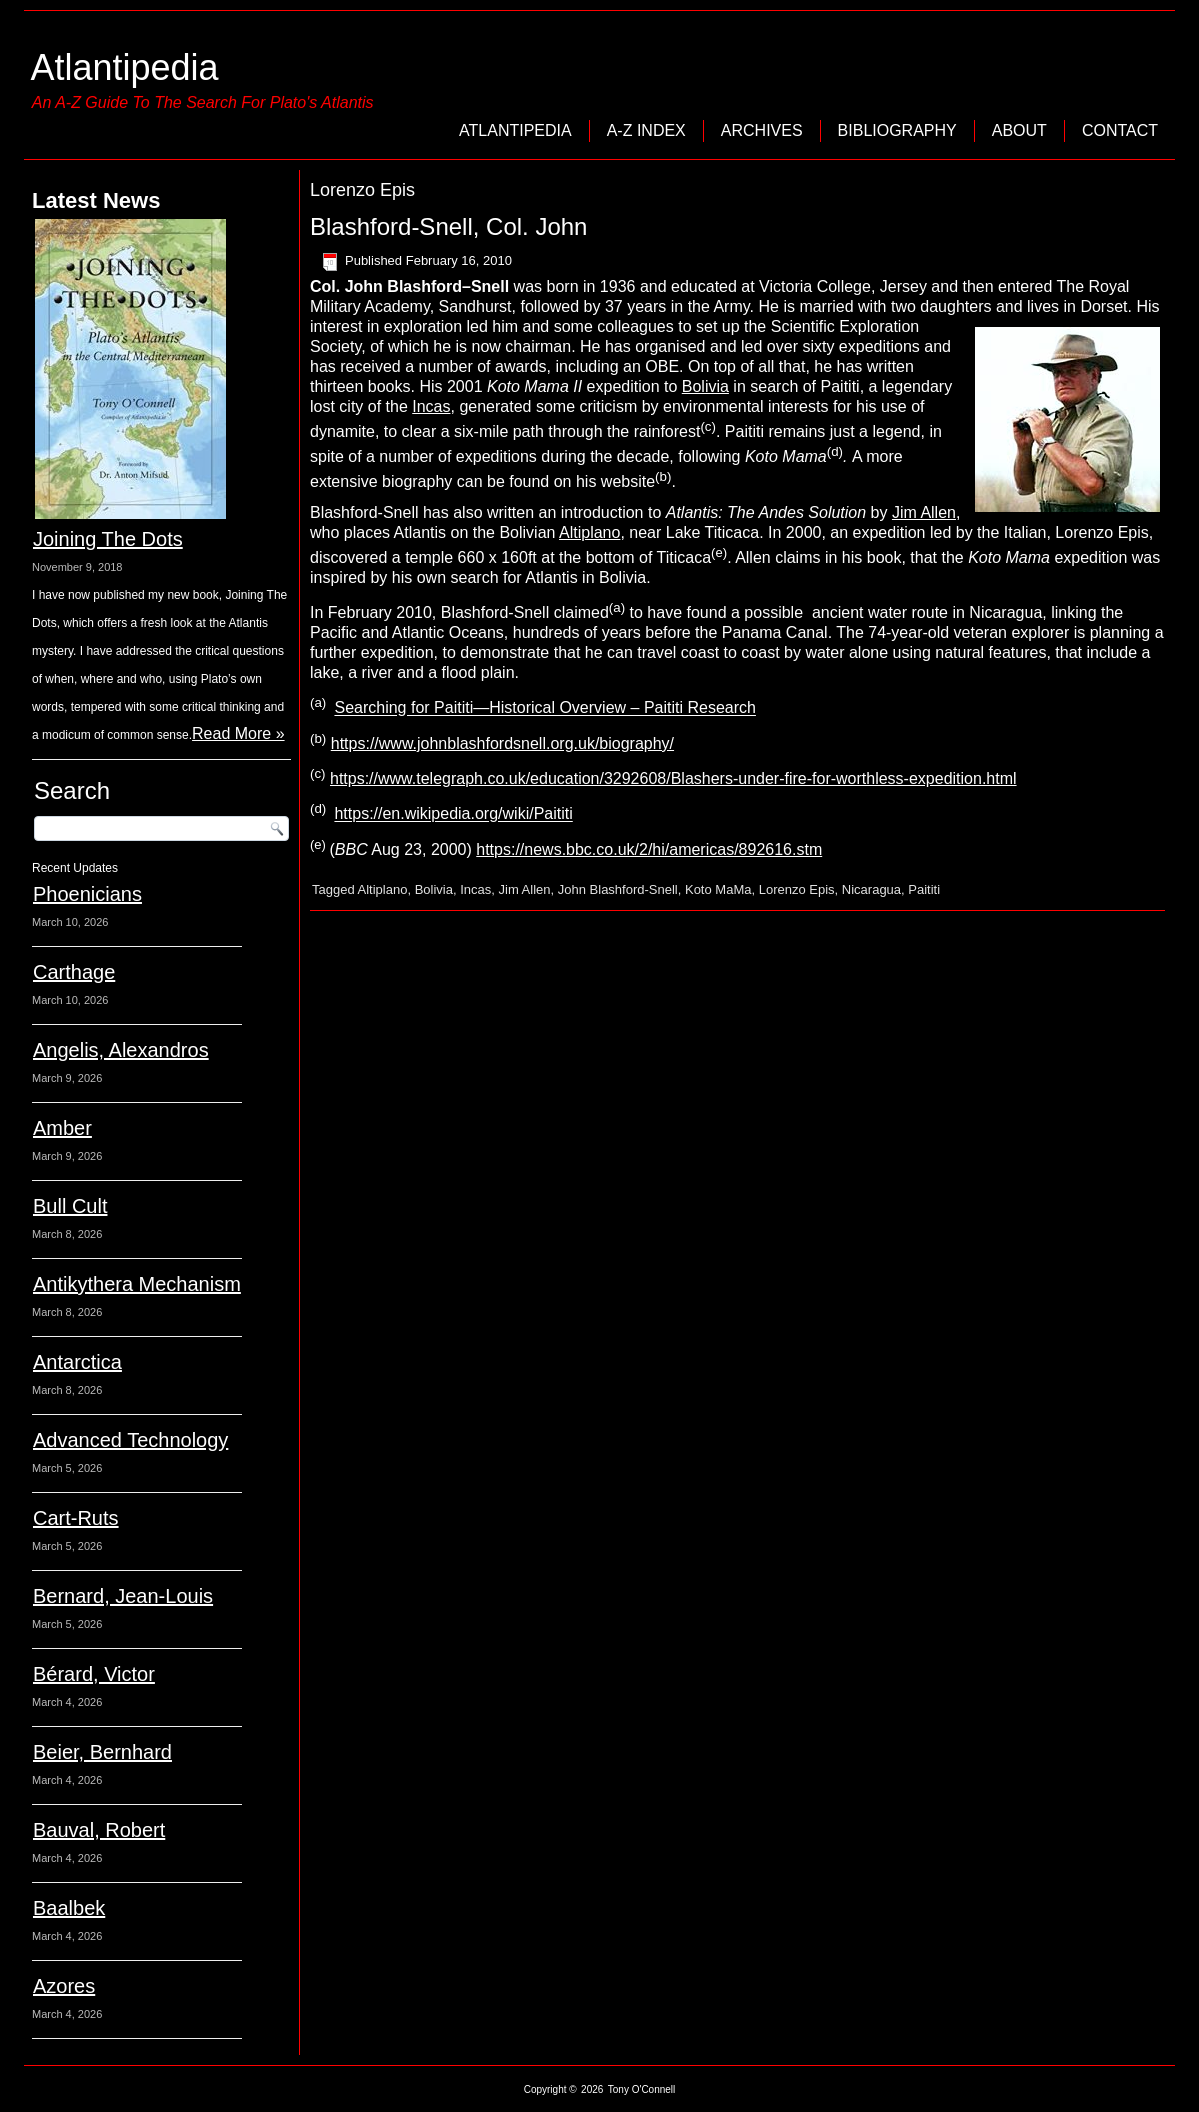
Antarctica (77, 1362)
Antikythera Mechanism (137, 1284)
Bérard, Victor (94, 1674)
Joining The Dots (108, 539)
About (1019, 130)
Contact (1120, 130)
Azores (64, 1986)
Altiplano (589, 532)
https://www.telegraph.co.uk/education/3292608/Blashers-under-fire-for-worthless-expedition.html (673, 778)
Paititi (924, 889)
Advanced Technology (130, 1440)
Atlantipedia (124, 67)
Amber (62, 1128)
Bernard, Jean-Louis (123, 1596)
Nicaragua (871, 889)
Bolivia (705, 386)
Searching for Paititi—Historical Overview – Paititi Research (544, 708)
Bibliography (897, 130)
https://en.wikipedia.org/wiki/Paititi (453, 814)
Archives (762, 130)
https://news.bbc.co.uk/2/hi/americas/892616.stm (649, 849)
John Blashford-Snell (618, 889)
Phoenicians (87, 894)
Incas (431, 406)
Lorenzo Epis (797, 889)
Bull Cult (70, 1206)
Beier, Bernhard (102, 1752)
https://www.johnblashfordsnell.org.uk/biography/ (502, 743)
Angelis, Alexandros (121, 1050)
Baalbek (69, 1908)
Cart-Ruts (76, 1518)
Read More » (238, 733)
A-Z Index (646, 130)
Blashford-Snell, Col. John (448, 226)
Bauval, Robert (99, 1830)
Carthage (74, 972)
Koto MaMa (718, 889)
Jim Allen (924, 512)
